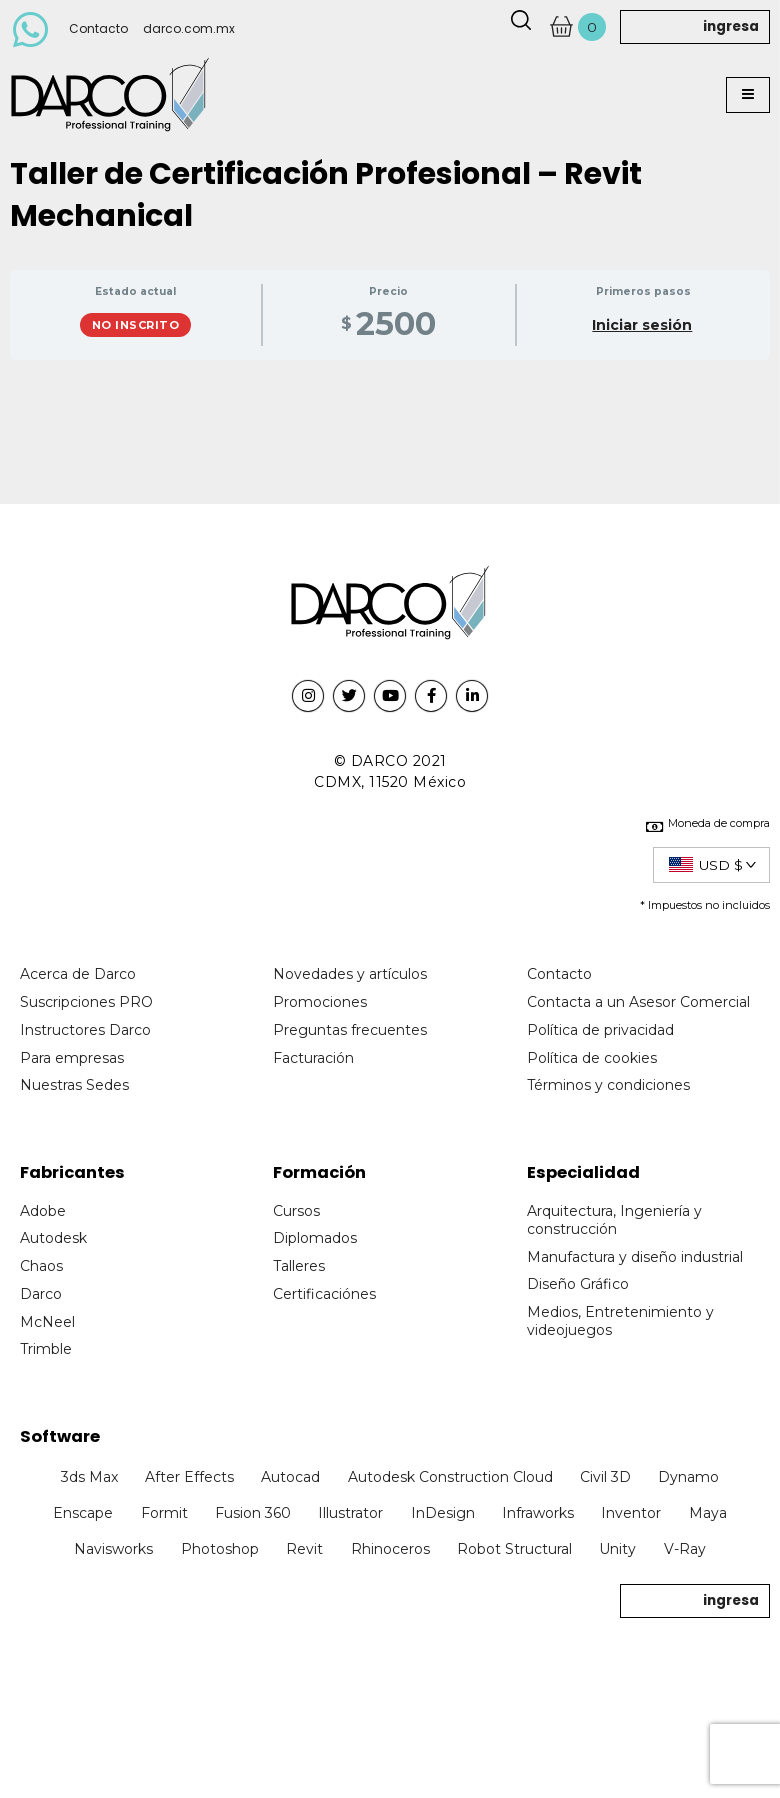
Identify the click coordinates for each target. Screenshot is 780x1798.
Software (60, 1436)
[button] (748, 95)
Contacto (98, 28)
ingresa (731, 26)
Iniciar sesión (642, 325)
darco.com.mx (189, 28)
